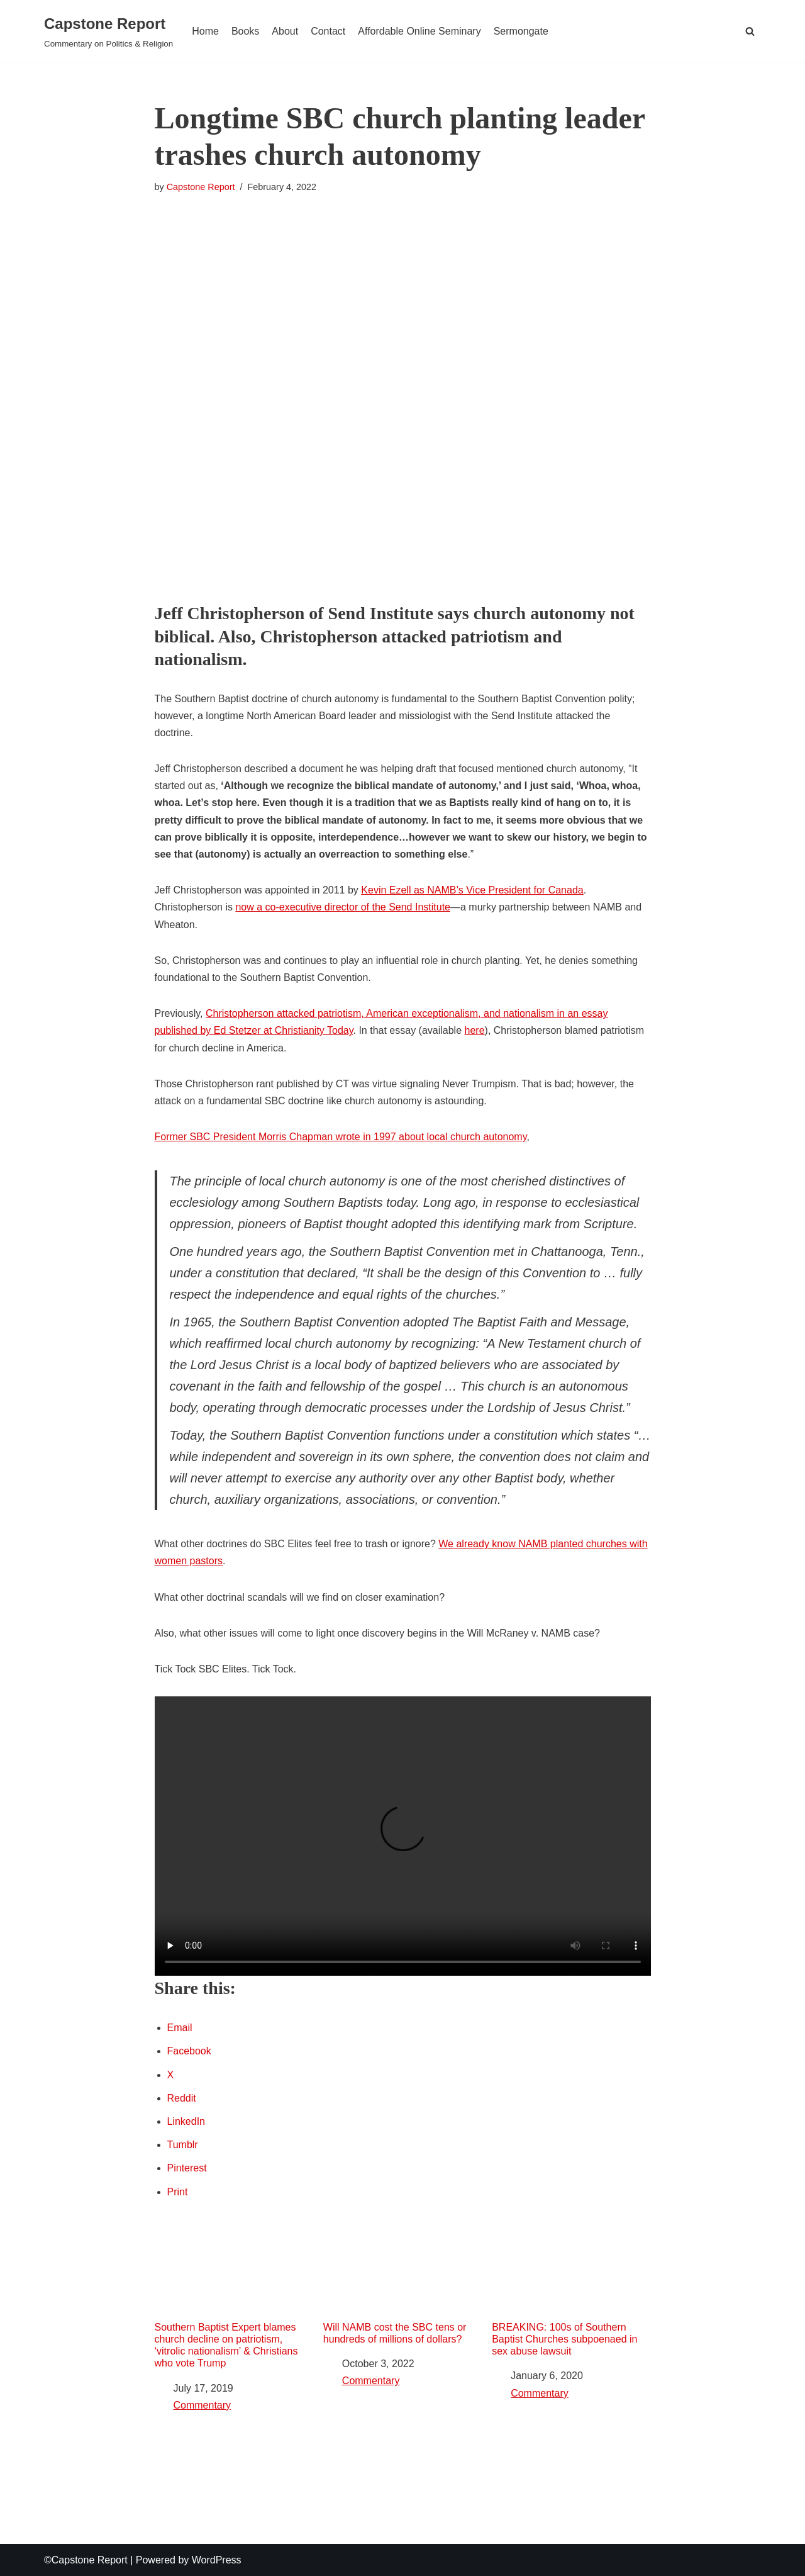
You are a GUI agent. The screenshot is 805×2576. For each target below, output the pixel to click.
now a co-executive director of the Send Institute (342, 907)
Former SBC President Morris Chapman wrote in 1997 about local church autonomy (341, 1136)
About (285, 31)
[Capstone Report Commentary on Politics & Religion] (108, 31)
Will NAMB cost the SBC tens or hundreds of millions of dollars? (402, 2285)
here (475, 1030)
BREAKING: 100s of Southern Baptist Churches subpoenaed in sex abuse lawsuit (571, 2291)
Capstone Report (201, 187)
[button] (750, 31)
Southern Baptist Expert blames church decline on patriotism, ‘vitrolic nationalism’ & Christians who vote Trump (234, 2297)
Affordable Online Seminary (419, 31)
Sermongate (521, 31)
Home (205, 31)
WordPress (217, 2560)
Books (245, 31)
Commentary (202, 2405)
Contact (328, 31)
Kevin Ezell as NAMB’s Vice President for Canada (472, 890)
